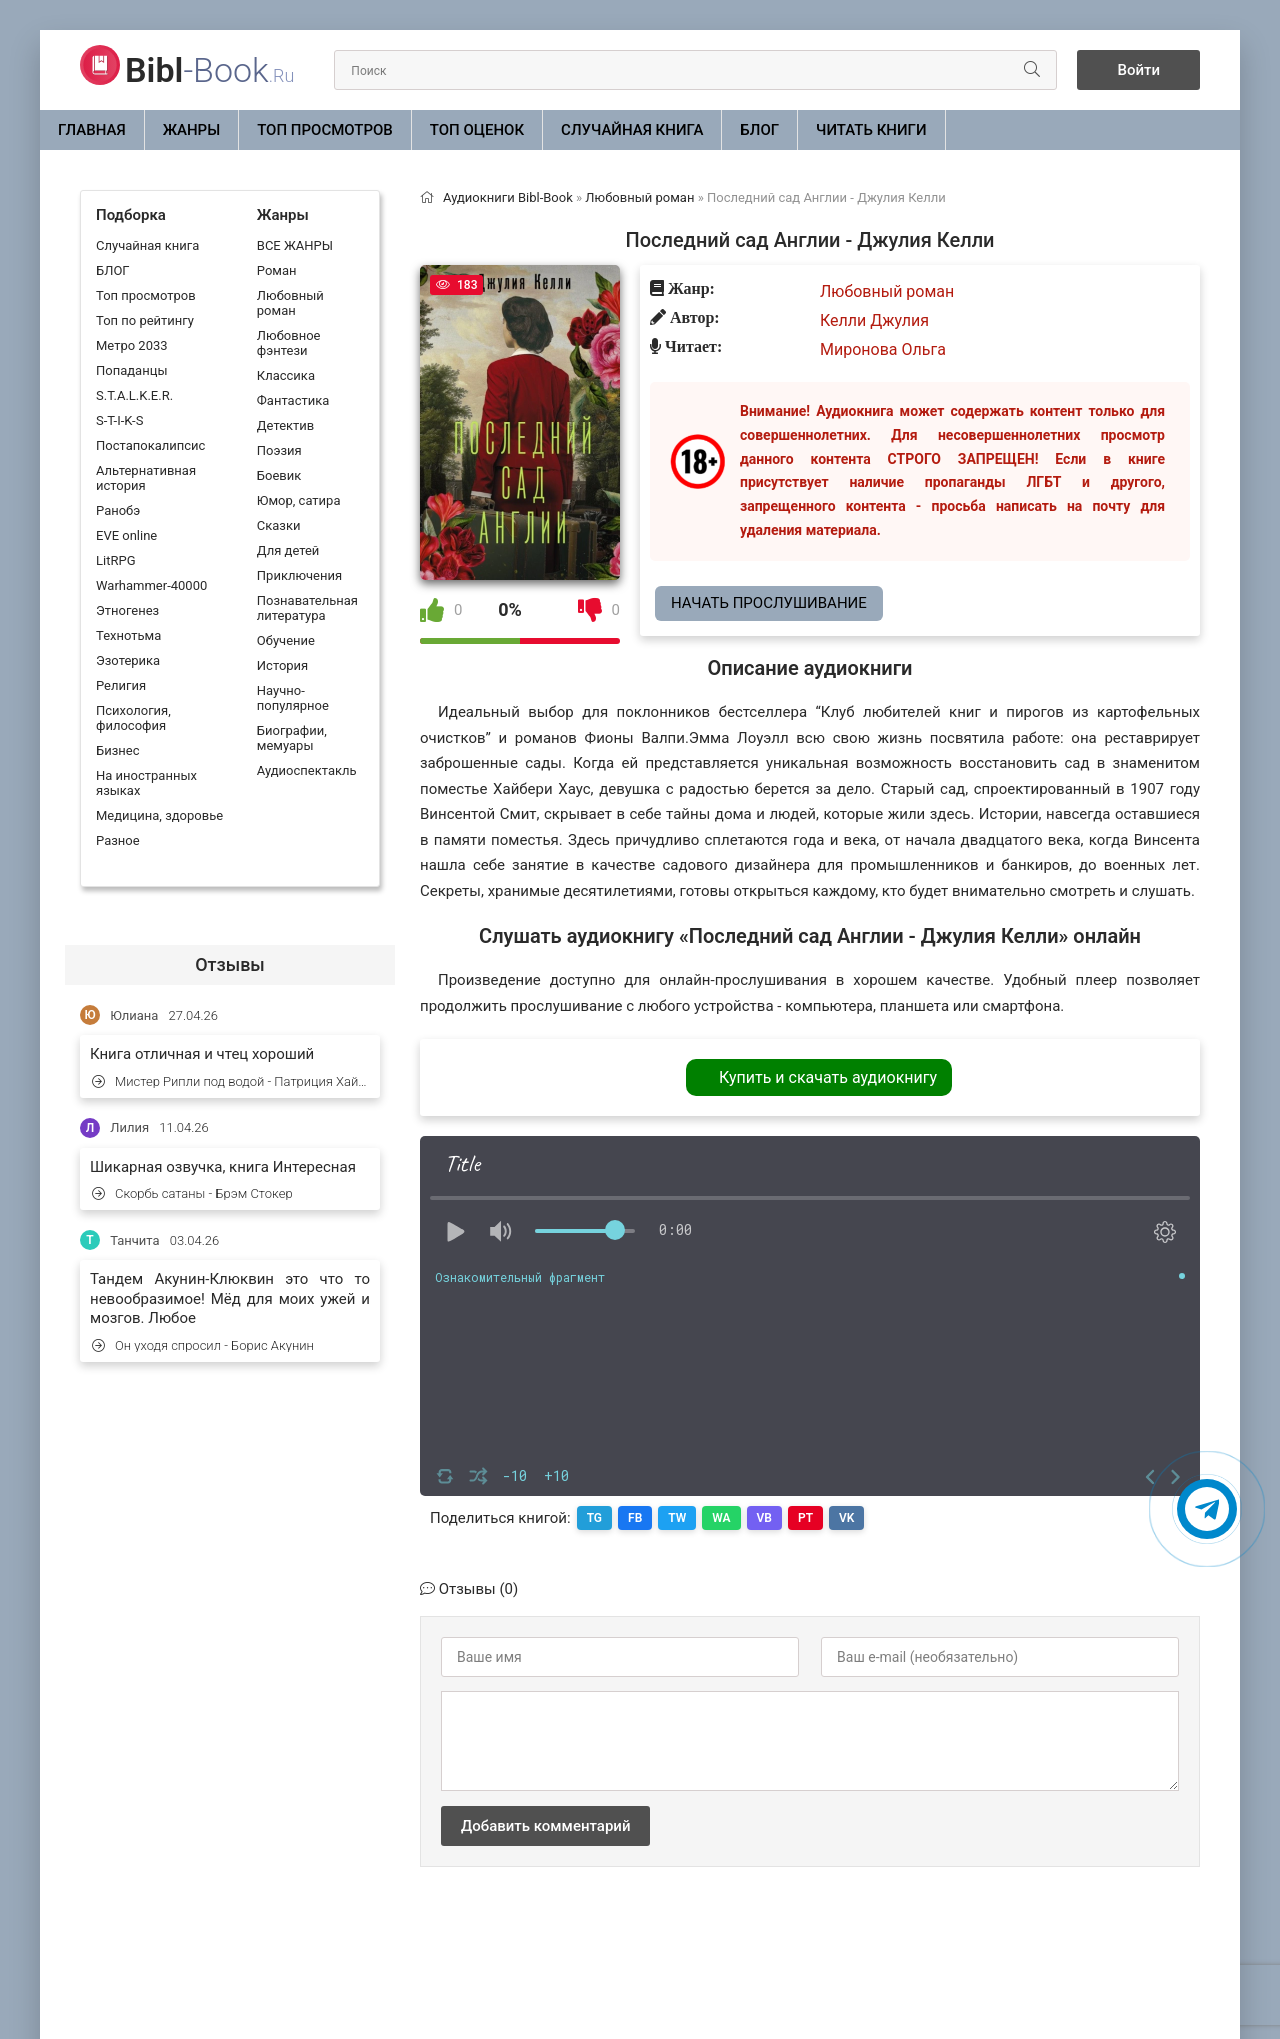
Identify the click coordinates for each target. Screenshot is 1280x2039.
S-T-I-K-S (119, 420)
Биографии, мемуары (292, 738)
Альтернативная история (146, 478)
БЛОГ (759, 130)
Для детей (288, 550)
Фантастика (293, 400)
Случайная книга (632, 130)
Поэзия (279, 450)
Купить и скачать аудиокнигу (828, 1077)
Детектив (285, 425)
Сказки (279, 525)
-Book (209, 70)
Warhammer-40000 (151, 585)
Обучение (286, 640)
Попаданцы (131, 370)
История (282, 665)
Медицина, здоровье (159, 815)
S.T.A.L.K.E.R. (134, 395)
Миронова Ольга (883, 349)
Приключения (299, 575)
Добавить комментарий (545, 1826)
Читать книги (871, 130)
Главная (92, 130)
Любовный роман (290, 303)
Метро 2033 (132, 345)
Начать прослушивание (769, 603)
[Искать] (1032, 70)
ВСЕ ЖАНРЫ (295, 245)
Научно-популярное (293, 698)
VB (764, 1518)
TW (677, 1518)
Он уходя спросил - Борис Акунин (203, 1345)
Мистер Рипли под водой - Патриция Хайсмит (231, 1081)
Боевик (279, 475)
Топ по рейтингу (145, 320)
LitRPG (115, 560)
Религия (121, 685)
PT (805, 1518)
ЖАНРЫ (192, 130)
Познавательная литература (307, 608)
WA (721, 1518)
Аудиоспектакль (307, 770)
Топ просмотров (325, 130)
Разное (118, 840)
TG (594, 1518)
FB (635, 1518)
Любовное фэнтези (289, 343)
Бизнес (118, 750)
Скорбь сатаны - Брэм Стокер (192, 1193)
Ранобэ (118, 510)
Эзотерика (128, 660)
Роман (277, 270)
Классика (286, 375)
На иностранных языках (146, 783)
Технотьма (128, 635)
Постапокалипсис (150, 445)
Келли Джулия (874, 320)
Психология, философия (133, 718)
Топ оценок (477, 130)
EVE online (126, 535)
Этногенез (127, 610)
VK (846, 1518)
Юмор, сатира (299, 500)
